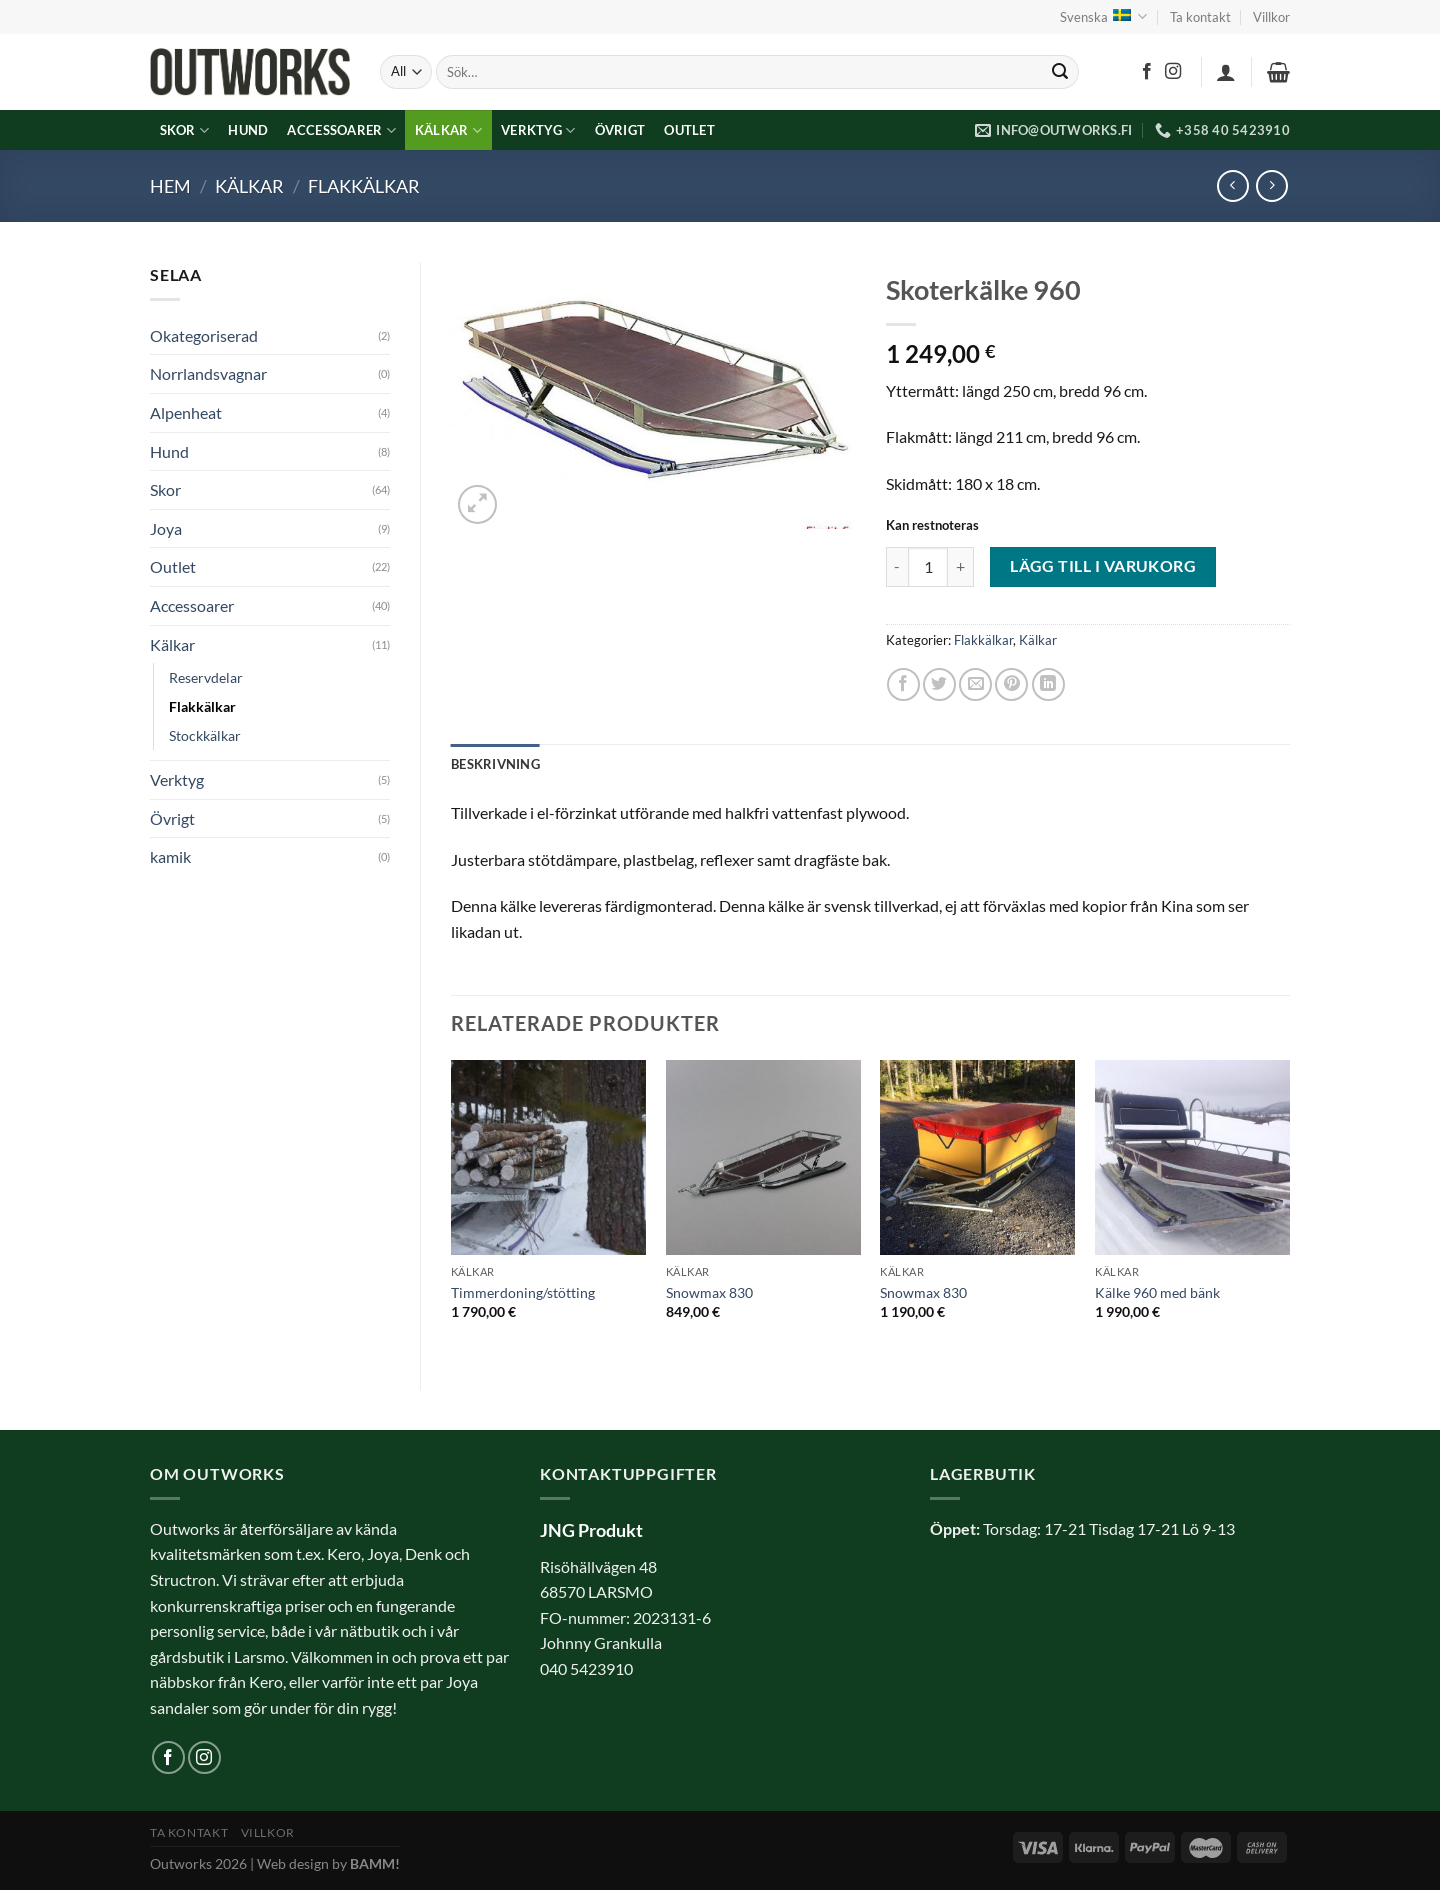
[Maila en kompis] (975, 684)
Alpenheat (186, 412)
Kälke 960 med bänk (1157, 1292)
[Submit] (1060, 72)
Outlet (689, 130)
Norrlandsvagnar (208, 373)
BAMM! (375, 1863)
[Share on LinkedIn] (1048, 684)
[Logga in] (1226, 72)
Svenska (1103, 16)
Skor (184, 130)
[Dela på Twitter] (939, 684)
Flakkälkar (364, 186)
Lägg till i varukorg (1103, 566)
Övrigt (620, 130)
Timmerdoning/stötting (523, 1292)
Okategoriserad (204, 335)
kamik (170, 856)
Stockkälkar (205, 735)
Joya (166, 528)
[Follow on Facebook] (1147, 72)
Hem (170, 186)
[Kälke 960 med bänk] (1192, 1157)
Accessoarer (341, 130)
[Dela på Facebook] (903, 684)
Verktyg (538, 130)
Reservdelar (206, 677)
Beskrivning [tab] (495, 764)
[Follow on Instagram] (1173, 72)
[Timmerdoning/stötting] (548, 1157)
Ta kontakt (1200, 17)
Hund (248, 130)
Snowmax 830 (709, 1292)
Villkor (1271, 17)
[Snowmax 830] (763, 1157)
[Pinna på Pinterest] (1011, 684)
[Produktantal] (928, 567)
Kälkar (448, 130)
